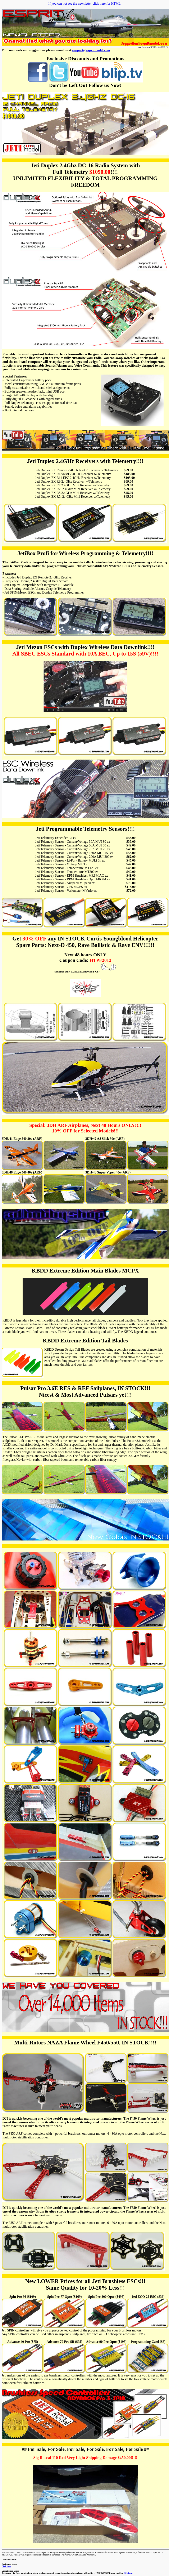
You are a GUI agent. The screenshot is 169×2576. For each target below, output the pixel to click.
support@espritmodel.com (91, 50)
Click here (6, 2566)
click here (128, 2573)
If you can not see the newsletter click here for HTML (84, 3)
